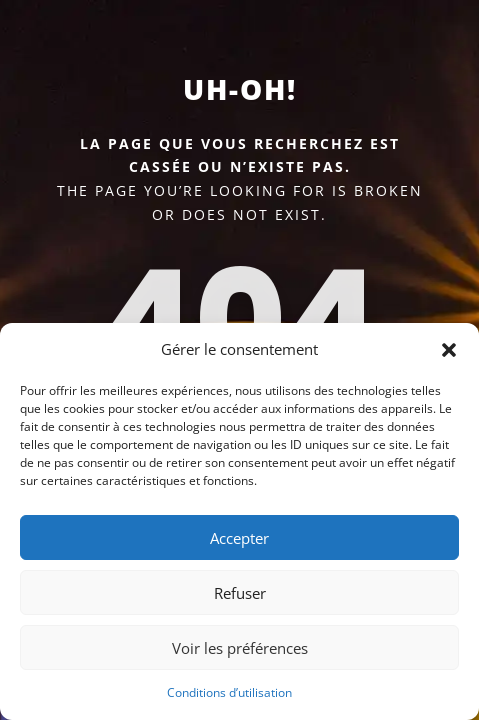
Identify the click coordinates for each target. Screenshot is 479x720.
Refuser (240, 593)
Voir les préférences (240, 648)
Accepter (239, 538)
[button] (449, 350)
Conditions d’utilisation (229, 692)
